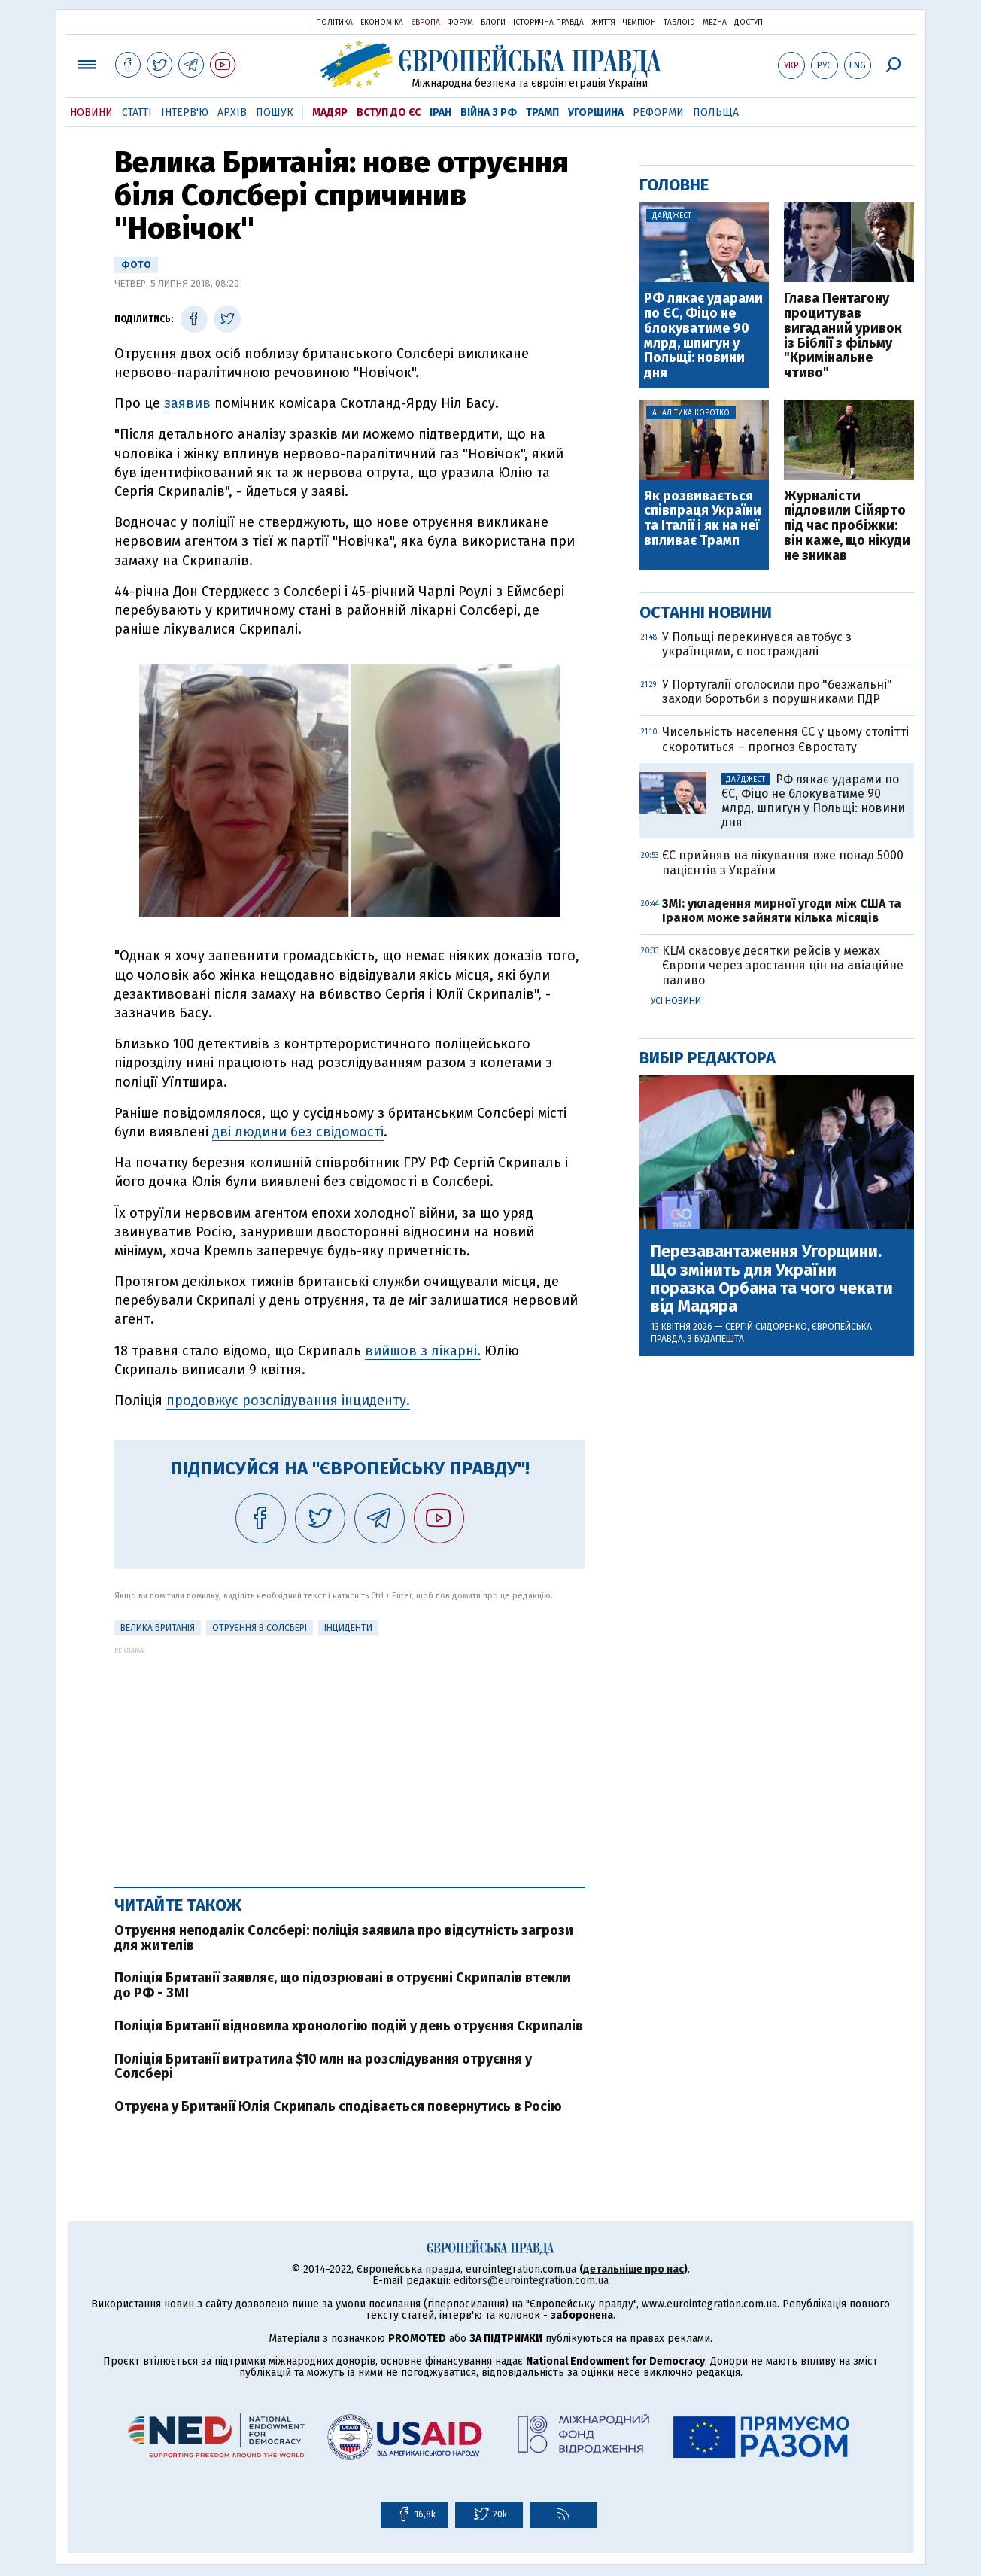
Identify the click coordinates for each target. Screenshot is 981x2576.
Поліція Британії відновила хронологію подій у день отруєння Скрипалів (348, 2026)
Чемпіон (639, 22)
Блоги (493, 22)
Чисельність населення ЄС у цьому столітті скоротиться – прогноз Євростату (785, 739)
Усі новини (676, 1001)
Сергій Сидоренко (766, 1326)
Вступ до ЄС (389, 112)
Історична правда (548, 22)
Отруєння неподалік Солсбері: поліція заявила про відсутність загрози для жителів (343, 1938)
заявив (187, 403)
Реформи (658, 112)
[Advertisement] (349, 1759)
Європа (425, 22)
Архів (232, 112)
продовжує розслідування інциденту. (288, 1400)
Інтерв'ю (184, 112)
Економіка (381, 22)
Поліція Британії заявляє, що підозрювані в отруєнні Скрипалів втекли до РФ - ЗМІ (342, 1985)
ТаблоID (679, 22)
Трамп (542, 112)
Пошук (274, 112)
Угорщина (596, 112)
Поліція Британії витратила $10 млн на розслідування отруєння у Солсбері (323, 2066)
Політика (334, 22)
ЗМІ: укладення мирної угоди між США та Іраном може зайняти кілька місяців (781, 910)
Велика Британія (157, 1628)
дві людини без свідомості (298, 1132)
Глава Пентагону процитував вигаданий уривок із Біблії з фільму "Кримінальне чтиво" (843, 336)
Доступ (748, 22)
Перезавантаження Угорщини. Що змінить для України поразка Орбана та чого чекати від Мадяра (772, 1278)
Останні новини (705, 612)
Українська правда (259, 21)
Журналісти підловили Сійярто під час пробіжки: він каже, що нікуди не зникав (847, 526)
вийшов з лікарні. (423, 1351)
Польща (716, 112)
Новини (91, 112)
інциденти (348, 1628)
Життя (603, 22)
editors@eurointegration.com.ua (531, 2280)
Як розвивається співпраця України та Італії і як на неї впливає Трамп (702, 519)
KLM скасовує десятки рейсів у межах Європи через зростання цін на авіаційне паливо (783, 965)
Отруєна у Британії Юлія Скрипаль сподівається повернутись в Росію (338, 2106)
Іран (440, 112)
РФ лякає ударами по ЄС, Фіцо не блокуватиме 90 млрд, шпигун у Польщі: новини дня (703, 336)
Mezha (715, 22)
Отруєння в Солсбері (259, 1628)
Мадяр (330, 112)
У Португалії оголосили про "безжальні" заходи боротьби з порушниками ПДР (777, 691)
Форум (460, 22)
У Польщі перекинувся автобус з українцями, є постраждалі (757, 644)
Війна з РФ (488, 112)
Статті (137, 112)
